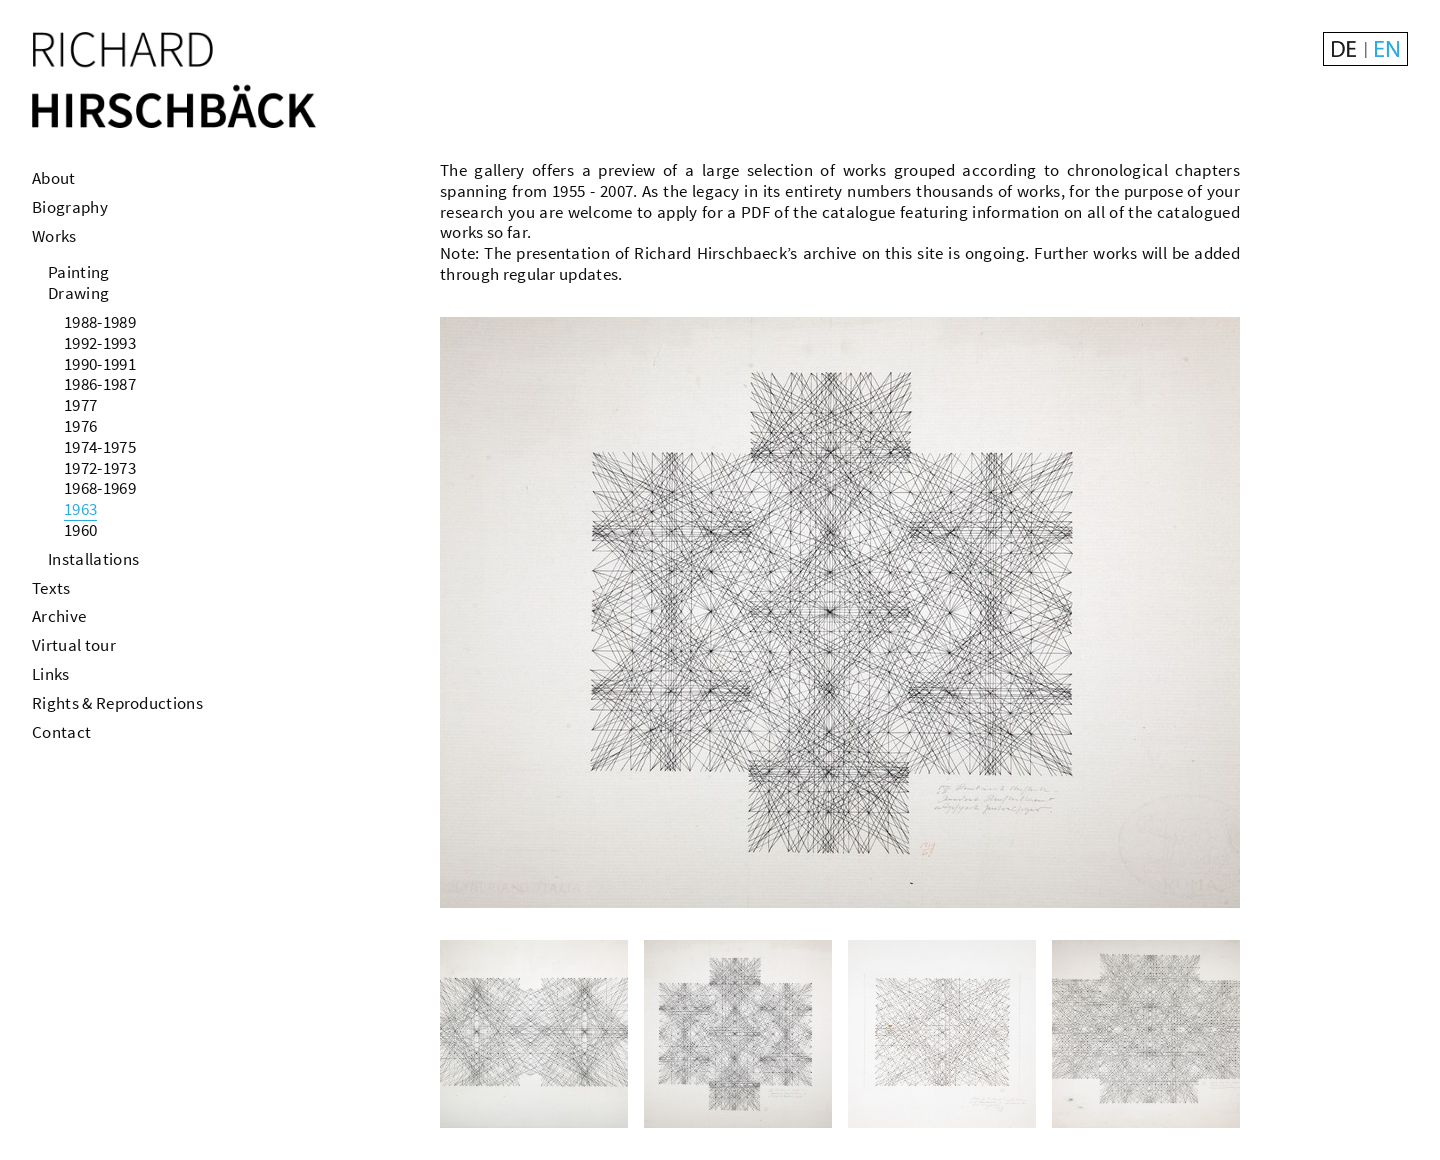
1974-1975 (100, 447)
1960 (80, 530)
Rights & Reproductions (117, 703)
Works (54, 236)
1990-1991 (100, 364)
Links (51, 674)
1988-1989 (100, 322)
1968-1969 (100, 488)
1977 (80, 405)
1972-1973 (100, 468)
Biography (70, 207)
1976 (80, 426)
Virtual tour (74, 645)
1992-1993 (100, 343)
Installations (93, 559)
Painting (79, 272)
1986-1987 (100, 384)
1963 (80, 509)
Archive (59, 616)
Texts (51, 588)
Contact (61, 732)
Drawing (78, 293)
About (54, 178)
